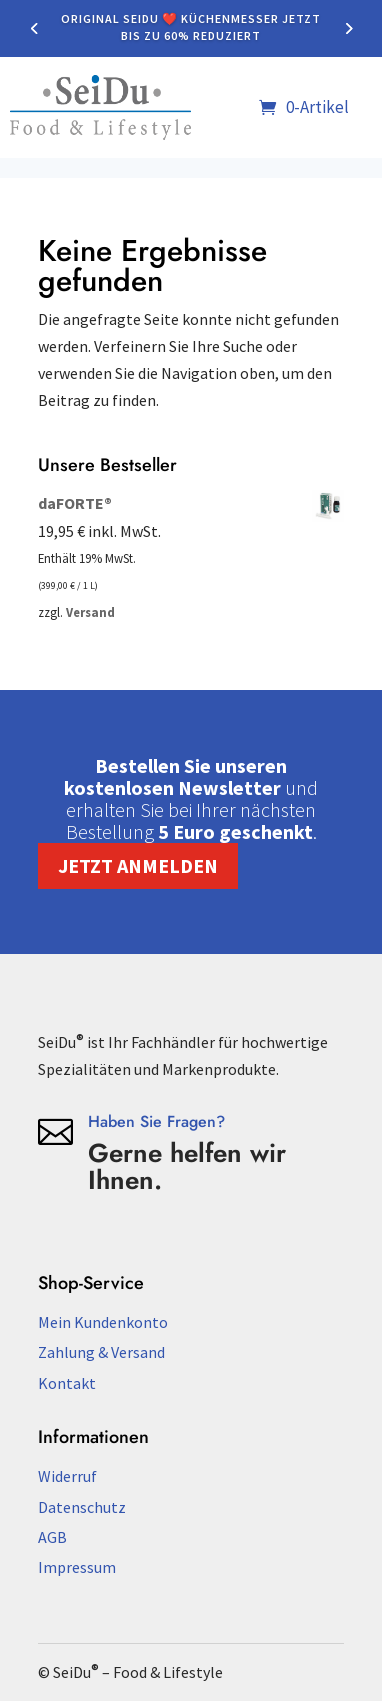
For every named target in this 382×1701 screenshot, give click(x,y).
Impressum (77, 1567)
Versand (90, 612)
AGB (52, 1537)
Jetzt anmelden (138, 865)
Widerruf (67, 1476)
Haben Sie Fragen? (156, 1121)
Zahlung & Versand (101, 1352)
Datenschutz (82, 1507)
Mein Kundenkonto (103, 1322)
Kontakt (67, 1383)
